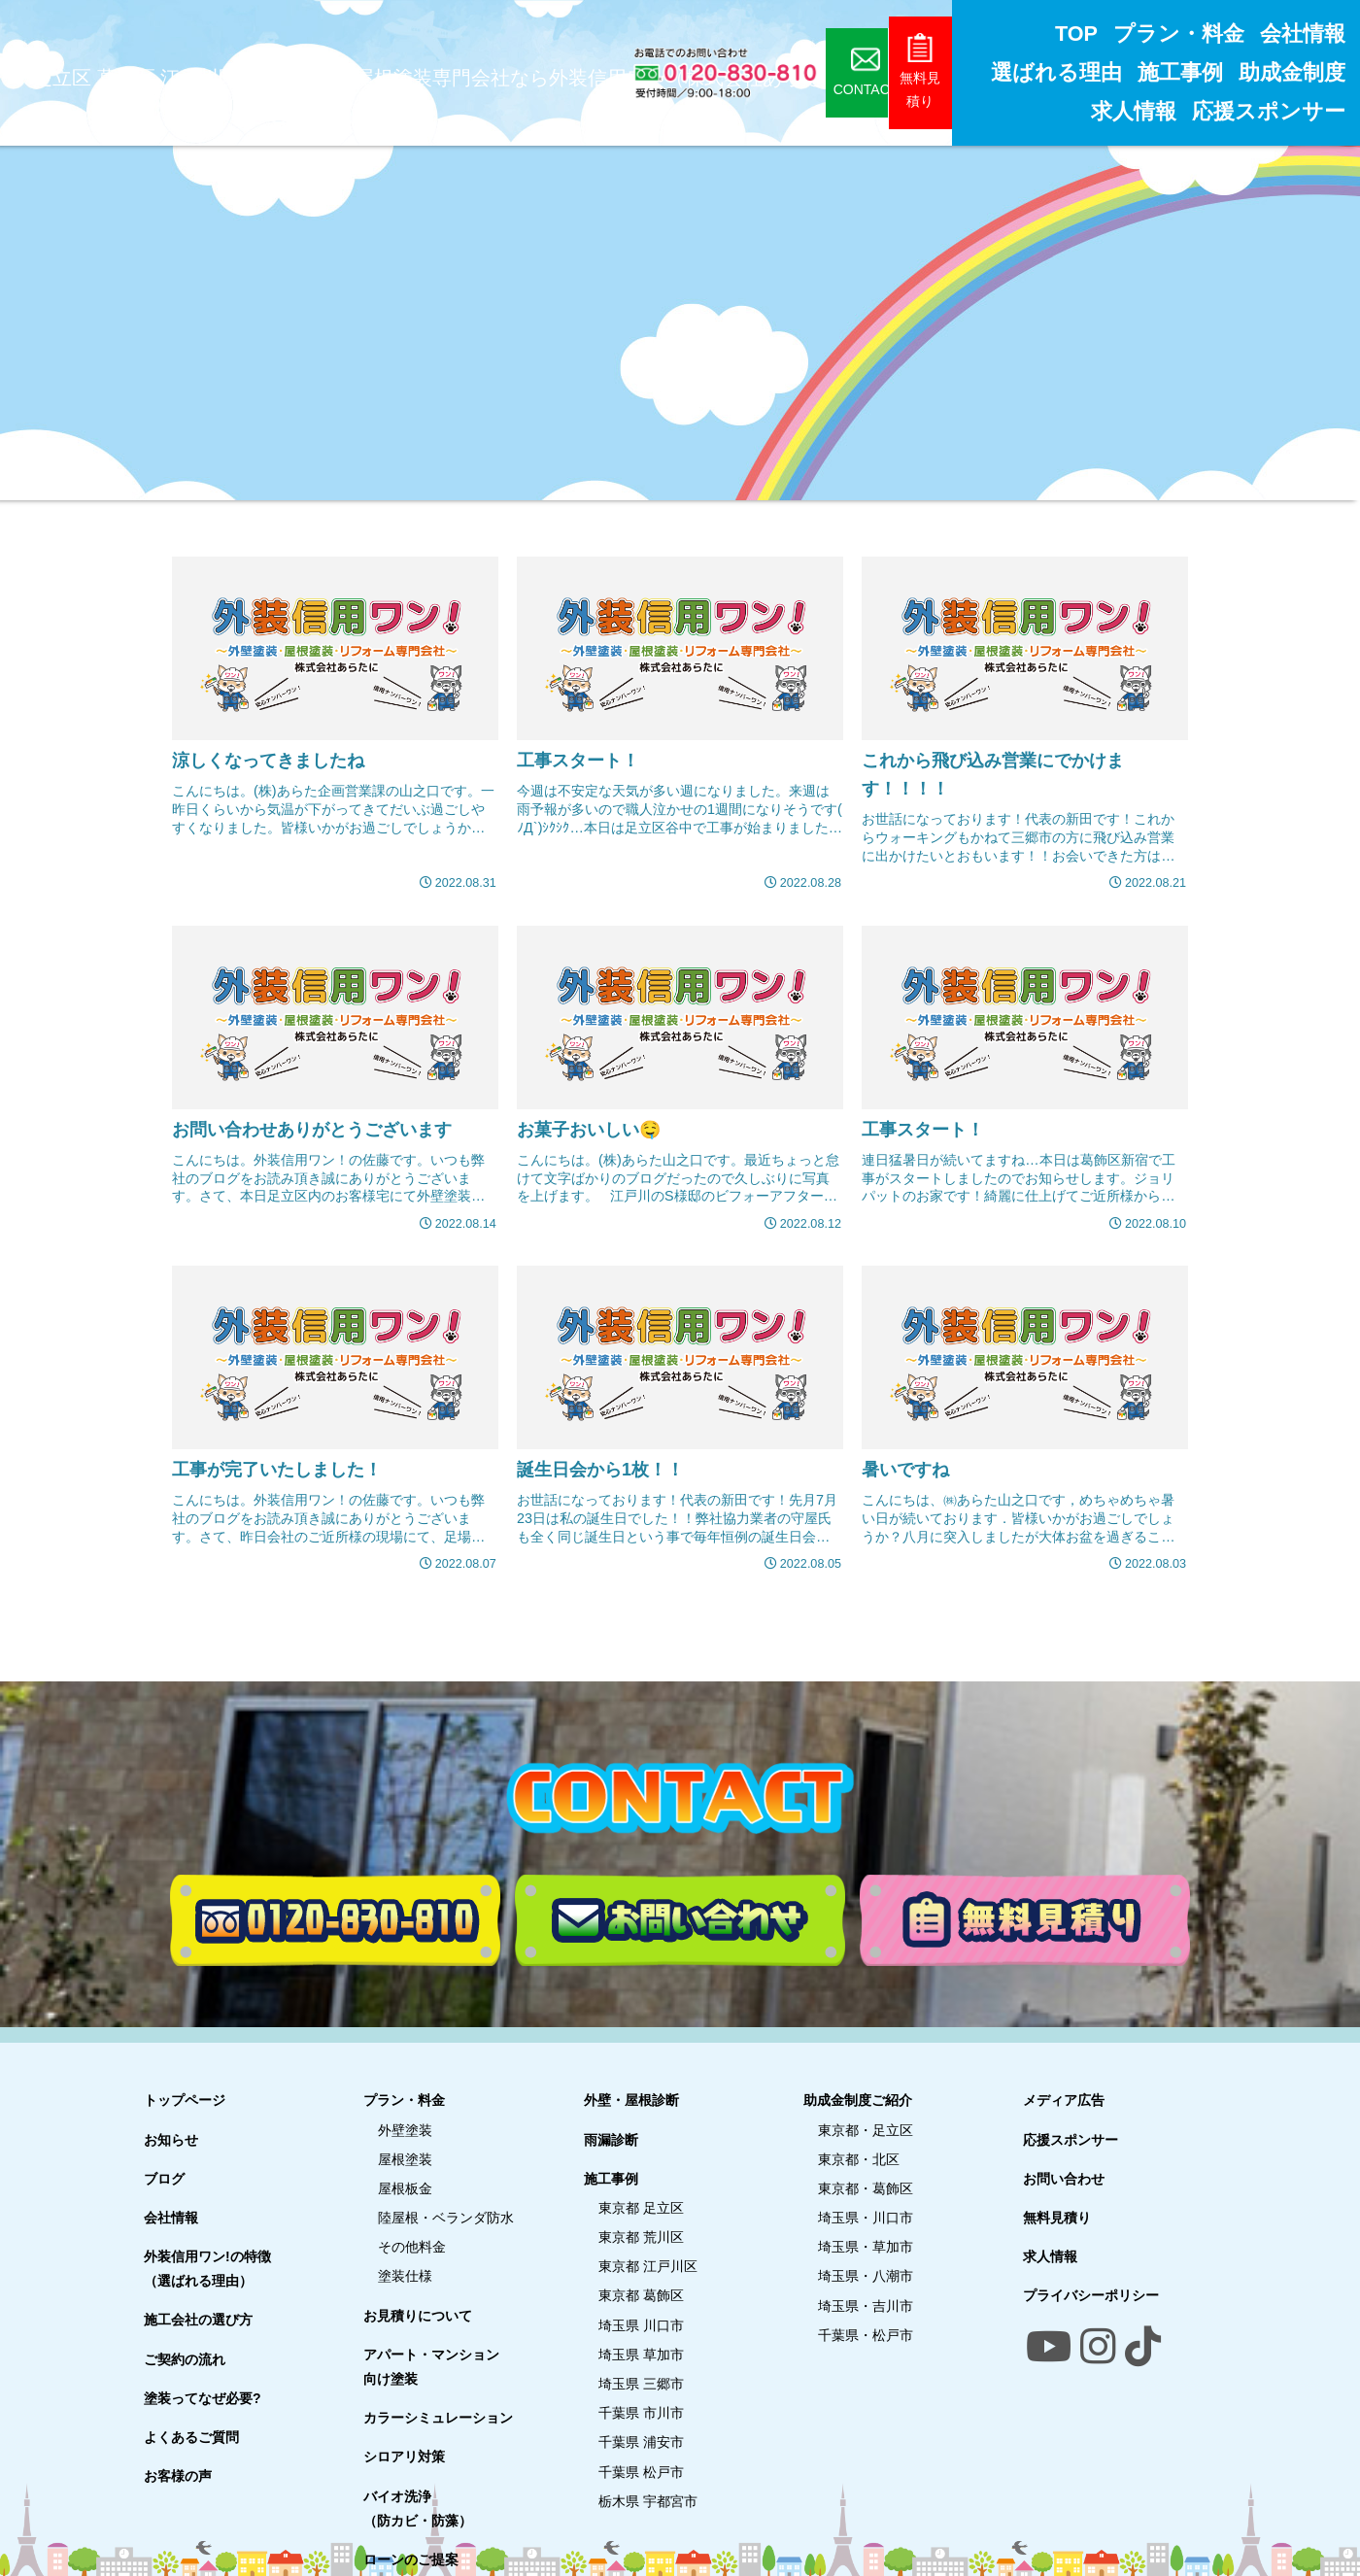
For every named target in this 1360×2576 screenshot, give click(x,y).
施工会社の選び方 (198, 2319)
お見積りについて (417, 2315)
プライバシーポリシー (1091, 2295)
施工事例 (611, 2178)
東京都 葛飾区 (641, 2295)
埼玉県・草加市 (865, 2246)
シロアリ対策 (404, 2456)
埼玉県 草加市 (641, 2354)
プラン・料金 (404, 2100)
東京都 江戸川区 (647, 2266)
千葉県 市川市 (641, 2413)
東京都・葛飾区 (865, 2188)
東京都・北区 (859, 2159)
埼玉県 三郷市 (641, 2383)
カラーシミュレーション (438, 2417)
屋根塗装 (405, 2159)
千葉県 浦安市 (641, 2442)
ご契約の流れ (184, 2359)
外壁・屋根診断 (631, 2100)
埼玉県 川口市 (641, 2325)
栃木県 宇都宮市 (647, 2501)
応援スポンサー (1070, 2140)
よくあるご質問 (191, 2437)
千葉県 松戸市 (641, 2472)
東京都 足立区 (641, 2208)
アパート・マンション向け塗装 (431, 2367)
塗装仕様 (405, 2276)
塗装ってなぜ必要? (202, 2398)
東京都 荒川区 (641, 2237)
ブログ (164, 2178)
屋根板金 (405, 2188)
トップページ (184, 2100)
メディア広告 (1064, 2100)
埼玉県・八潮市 (865, 2276)
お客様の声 (178, 2476)
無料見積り (1057, 2217)
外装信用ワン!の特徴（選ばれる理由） (207, 2268)
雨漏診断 (611, 2140)
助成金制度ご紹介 (857, 2100)
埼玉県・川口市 (865, 2217)
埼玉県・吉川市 (865, 2306)
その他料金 (412, 2246)
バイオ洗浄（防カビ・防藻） (417, 2508)
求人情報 (1050, 2256)
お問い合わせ (1064, 2178)
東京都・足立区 (865, 2130)
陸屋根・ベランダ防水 (446, 2217)
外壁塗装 (405, 2130)
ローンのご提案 (411, 2559)
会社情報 (171, 2217)
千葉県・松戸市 (865, 2335)
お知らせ (171, 2140)
